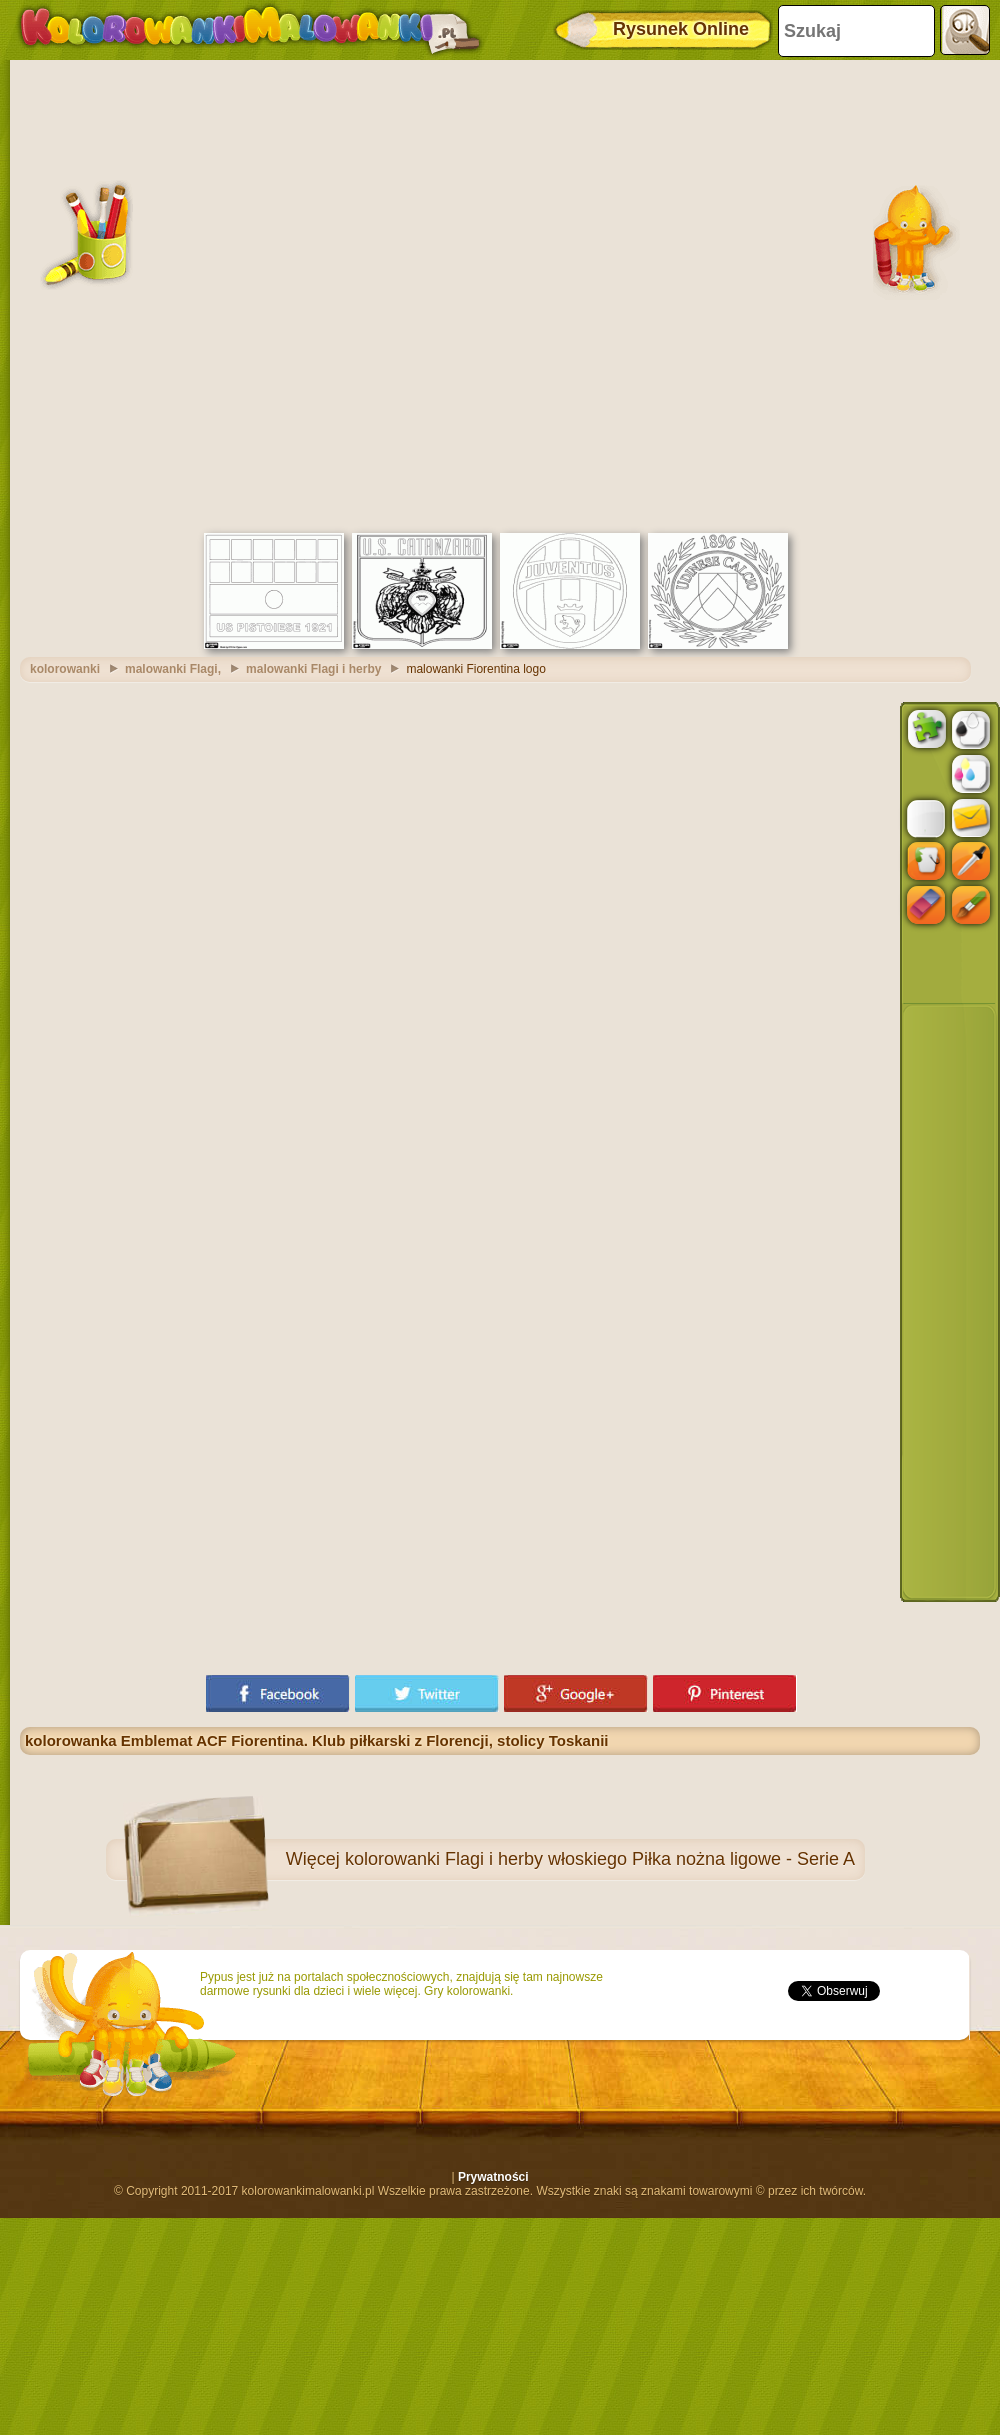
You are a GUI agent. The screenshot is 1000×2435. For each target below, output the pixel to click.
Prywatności (493, 2177)
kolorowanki (65, 669)
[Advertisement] (239, 294)
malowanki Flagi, (173, 669)
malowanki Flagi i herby (313, 669)
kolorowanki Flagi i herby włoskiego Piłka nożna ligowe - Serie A (600, 1859)
